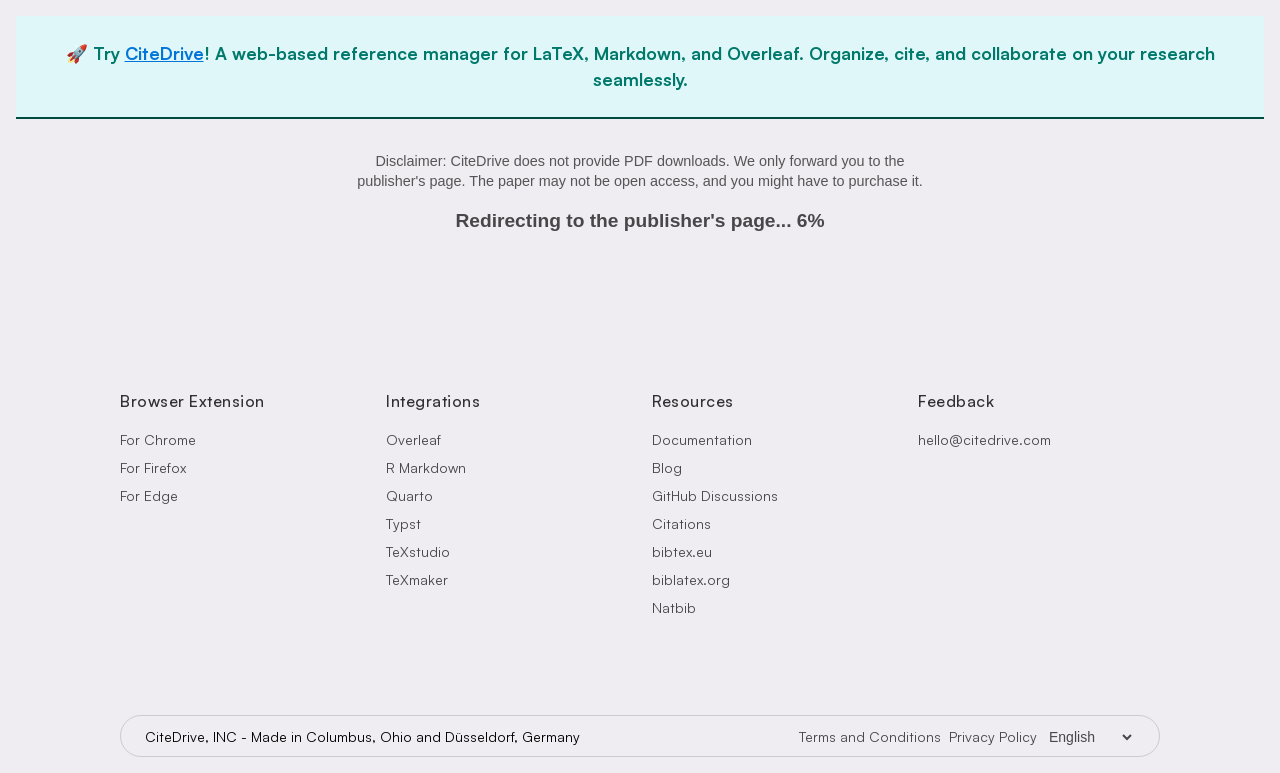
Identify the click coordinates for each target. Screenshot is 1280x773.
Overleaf (413, 439)
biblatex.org (691, 579)
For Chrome (158, 439)
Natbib (674, 607)
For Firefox (153, 467)
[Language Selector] (1090, 737)
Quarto (409, 495)
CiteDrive (164, 53)
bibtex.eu (682, 551)
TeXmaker (417, 579)
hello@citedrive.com (984, 439)
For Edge (149, 495)
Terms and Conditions (870, 736)
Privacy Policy (993, 736)
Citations (681, 523)
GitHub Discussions (715, 495)
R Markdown (426, 467)
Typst (403, 523)
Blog (667, 467)
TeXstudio (418, 551)
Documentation (702, 439)
